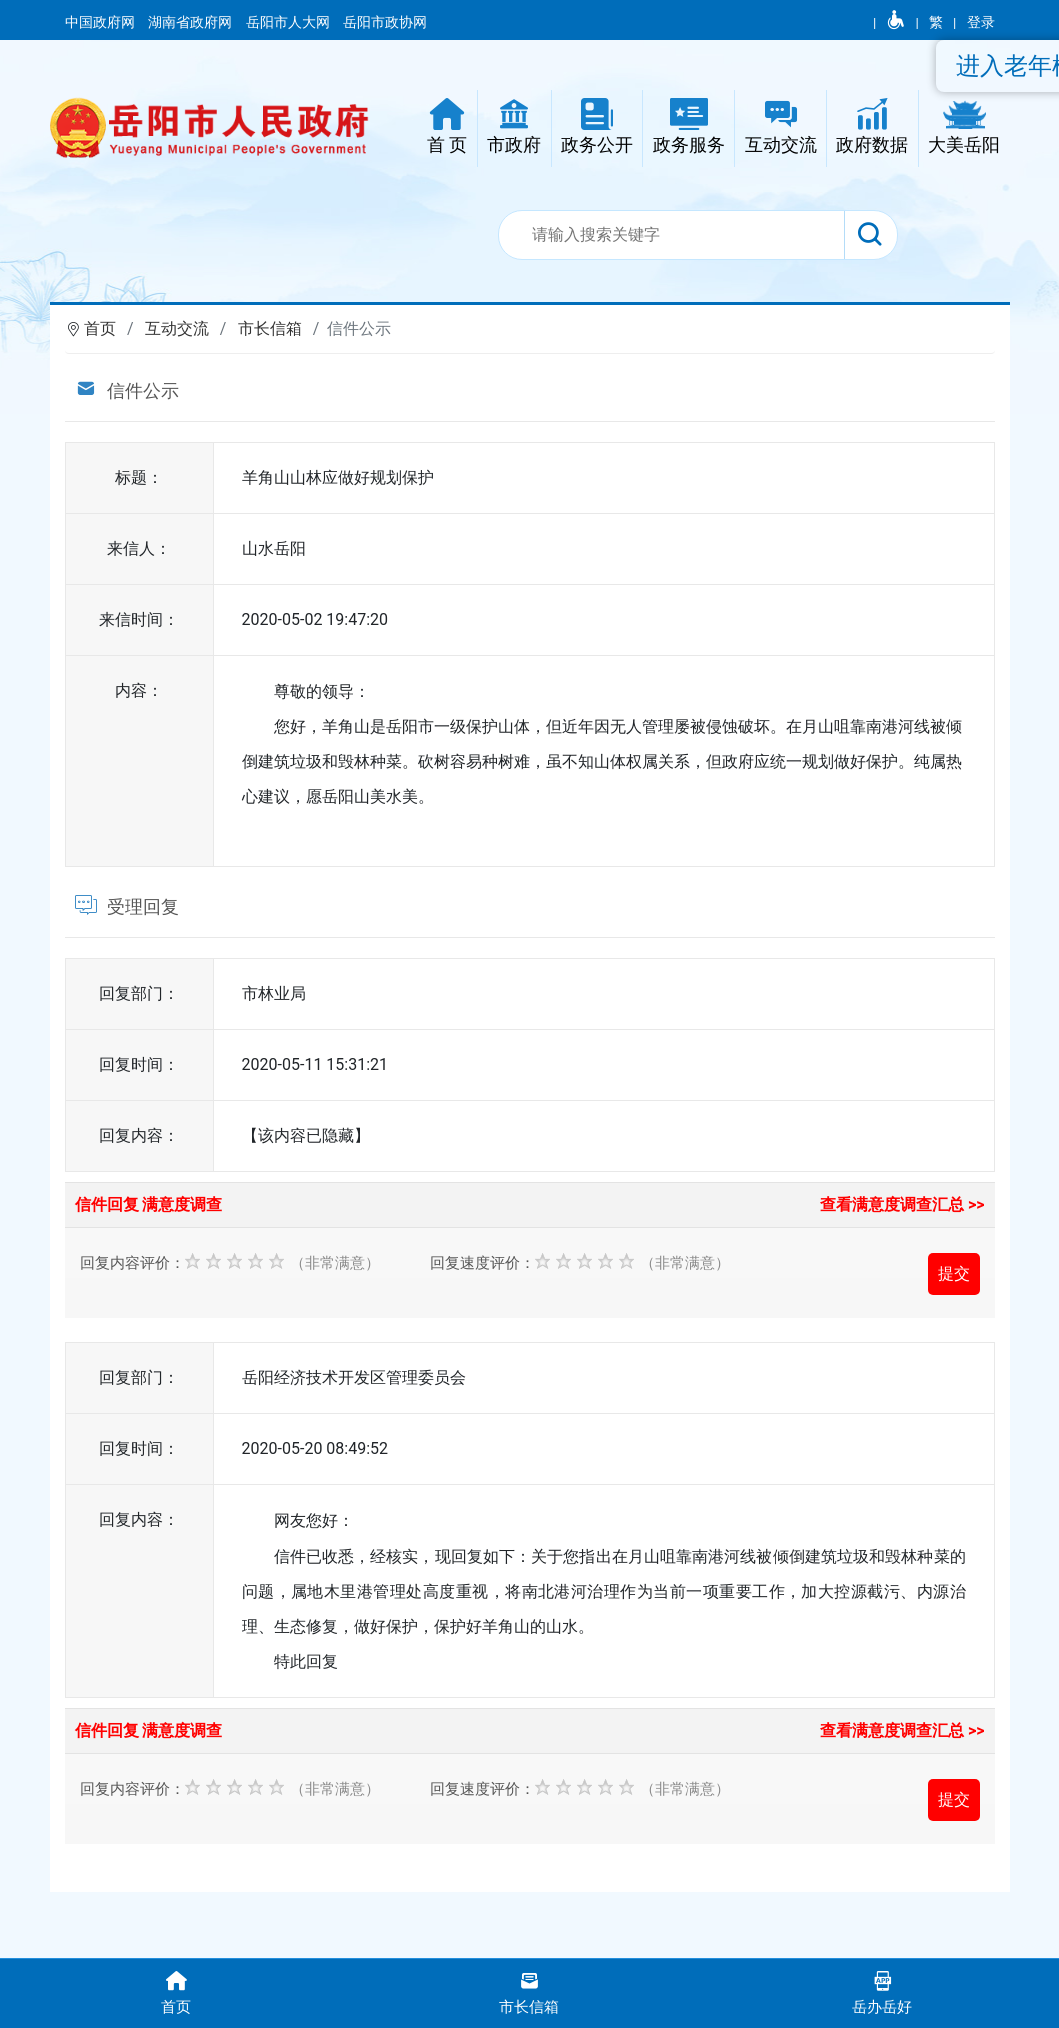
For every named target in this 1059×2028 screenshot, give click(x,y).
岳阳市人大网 (289, 22)
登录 (981, 22)
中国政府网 (101, 22)
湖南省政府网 (191, 22)
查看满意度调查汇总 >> (902, 1204)
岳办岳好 (882, 1991)
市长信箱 (270, 328)
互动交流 (177, 328)
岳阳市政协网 (385, 22)
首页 (100, 328)
